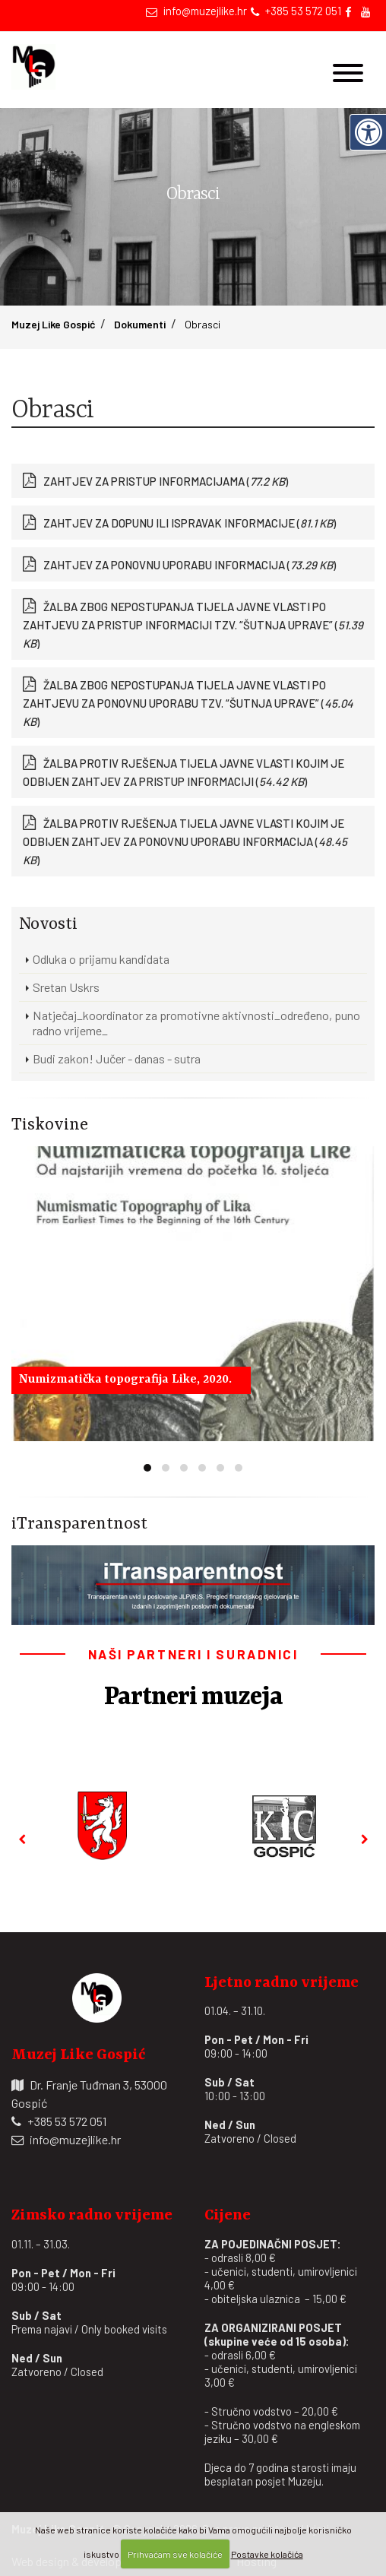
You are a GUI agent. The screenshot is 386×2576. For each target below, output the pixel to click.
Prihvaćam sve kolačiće (175, 2554)
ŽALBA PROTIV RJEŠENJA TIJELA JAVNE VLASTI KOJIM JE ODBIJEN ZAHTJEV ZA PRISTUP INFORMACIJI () (183, 772)
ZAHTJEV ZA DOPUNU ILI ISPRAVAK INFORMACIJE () (189, 523)
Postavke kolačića (267, 2554)
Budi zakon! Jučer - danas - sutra (117, 1058)
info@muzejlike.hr (205, 10)
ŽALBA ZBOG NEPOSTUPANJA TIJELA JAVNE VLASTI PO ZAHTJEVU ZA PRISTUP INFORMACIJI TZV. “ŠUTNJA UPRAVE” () (193, 625)
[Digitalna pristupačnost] (368, 132)
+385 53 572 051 (303, 10)
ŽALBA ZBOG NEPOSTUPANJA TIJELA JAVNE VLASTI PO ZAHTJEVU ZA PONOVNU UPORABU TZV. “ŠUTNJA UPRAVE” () (188, 703)
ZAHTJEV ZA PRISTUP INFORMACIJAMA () (165, 481)
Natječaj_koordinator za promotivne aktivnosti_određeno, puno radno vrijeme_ (196, 1023)
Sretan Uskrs (66, 987)
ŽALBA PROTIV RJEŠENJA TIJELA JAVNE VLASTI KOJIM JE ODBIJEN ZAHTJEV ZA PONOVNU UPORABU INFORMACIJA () (185, 841)
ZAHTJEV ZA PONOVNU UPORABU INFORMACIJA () (189, 565)
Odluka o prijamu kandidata (101, 959)
